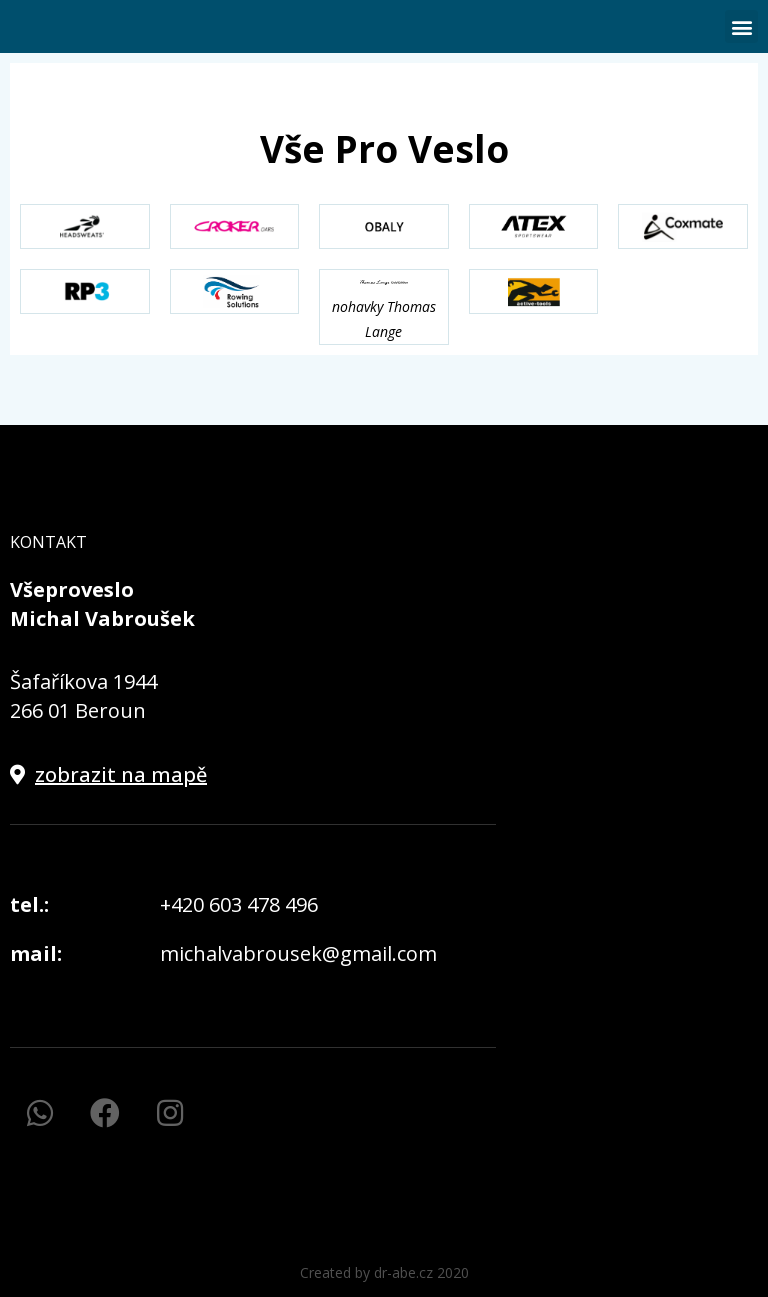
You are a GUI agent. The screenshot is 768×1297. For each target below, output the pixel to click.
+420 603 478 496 (239, 904)
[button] (741, 26)
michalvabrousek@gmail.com (298, 953)
